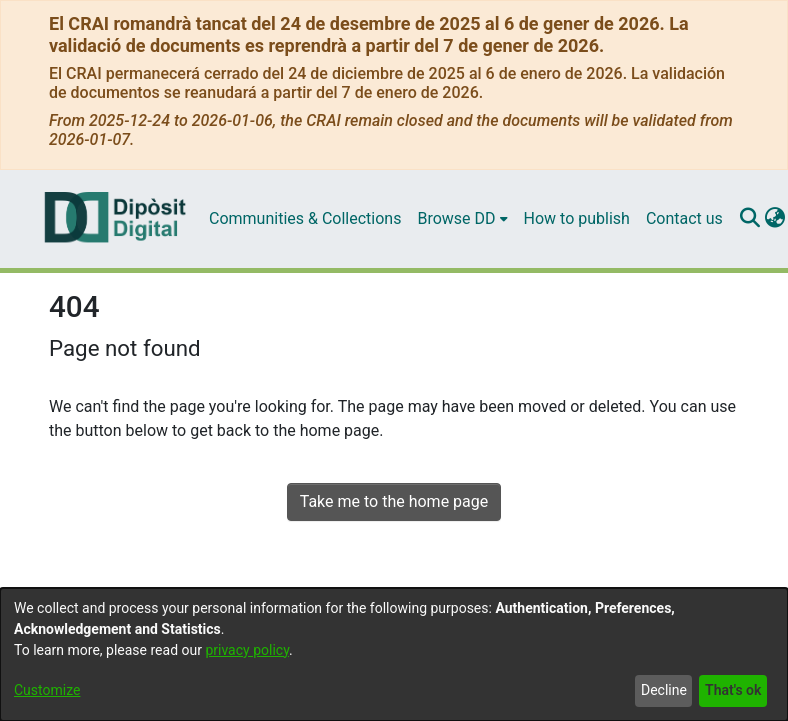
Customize (47, 690)
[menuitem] (462, 219)
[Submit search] (750, 219)
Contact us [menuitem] (684, 218)
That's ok (733, 690)
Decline (664, 690)
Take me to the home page (394, 501)
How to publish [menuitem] (577, 218)
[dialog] (394, 654)
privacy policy (247, 650)
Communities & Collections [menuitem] (305, 218)
